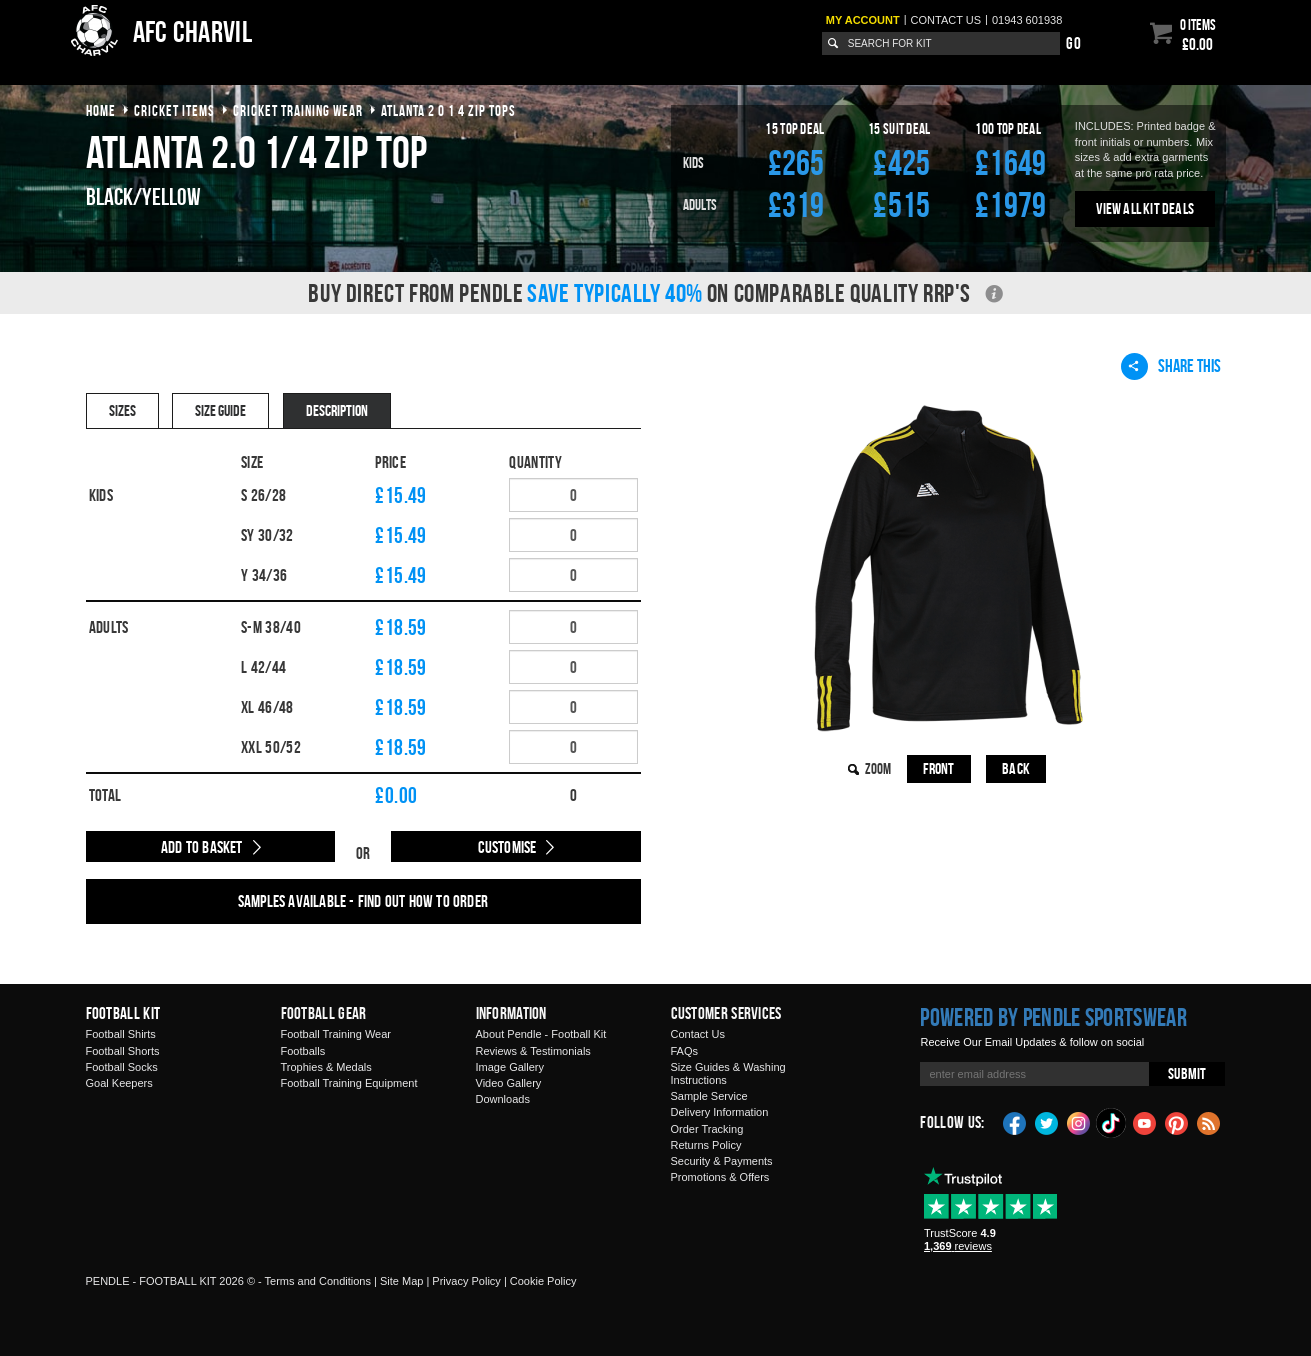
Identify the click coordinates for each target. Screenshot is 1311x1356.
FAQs (685, 1051)
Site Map (401, 1281)
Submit (1187, 1073)
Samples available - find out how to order (363, 901)
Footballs (303, 1051)
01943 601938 (1027, 20)
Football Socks (122, 1067)
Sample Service (709, 1096)
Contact (946, 20)
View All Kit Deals (1145, 208)
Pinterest (1177, 1122)
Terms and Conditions (318, 1281)
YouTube (1145, 1122)
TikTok (1112, 1123)
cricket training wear (298, 110)
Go (1073, 43)
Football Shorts (123, 1051)
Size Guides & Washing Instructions (728, 1073)
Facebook (1015, 1122)
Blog (1209, 1122)
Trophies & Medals (326, 1067)
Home (101, 110)
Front (939, 768)
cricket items (174, 110)
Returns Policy (706, 1145)
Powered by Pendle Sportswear (1053, 1017)
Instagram (1079, 1122)
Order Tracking (707, 1129)
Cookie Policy (543, 1281)
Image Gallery (510, 1067)
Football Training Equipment (349, 1083)
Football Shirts (121, 1034)
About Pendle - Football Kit (541, 1034)
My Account (863, 20)
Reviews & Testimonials (533, 1051)
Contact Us (698, 1034)
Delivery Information (720, 1112)
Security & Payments (722, 1161)
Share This (1171, 366)
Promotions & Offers (720, 1177)
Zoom (878, 768)
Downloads (503, 1099)
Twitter (1047, 1122)
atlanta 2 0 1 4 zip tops (448, 110)
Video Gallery (509, 1083)
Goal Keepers (119, 1083)
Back (1016, 768)
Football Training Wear (336, 1034)
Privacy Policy (466, 1281)
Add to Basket (202, 847)
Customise (507, 847)
